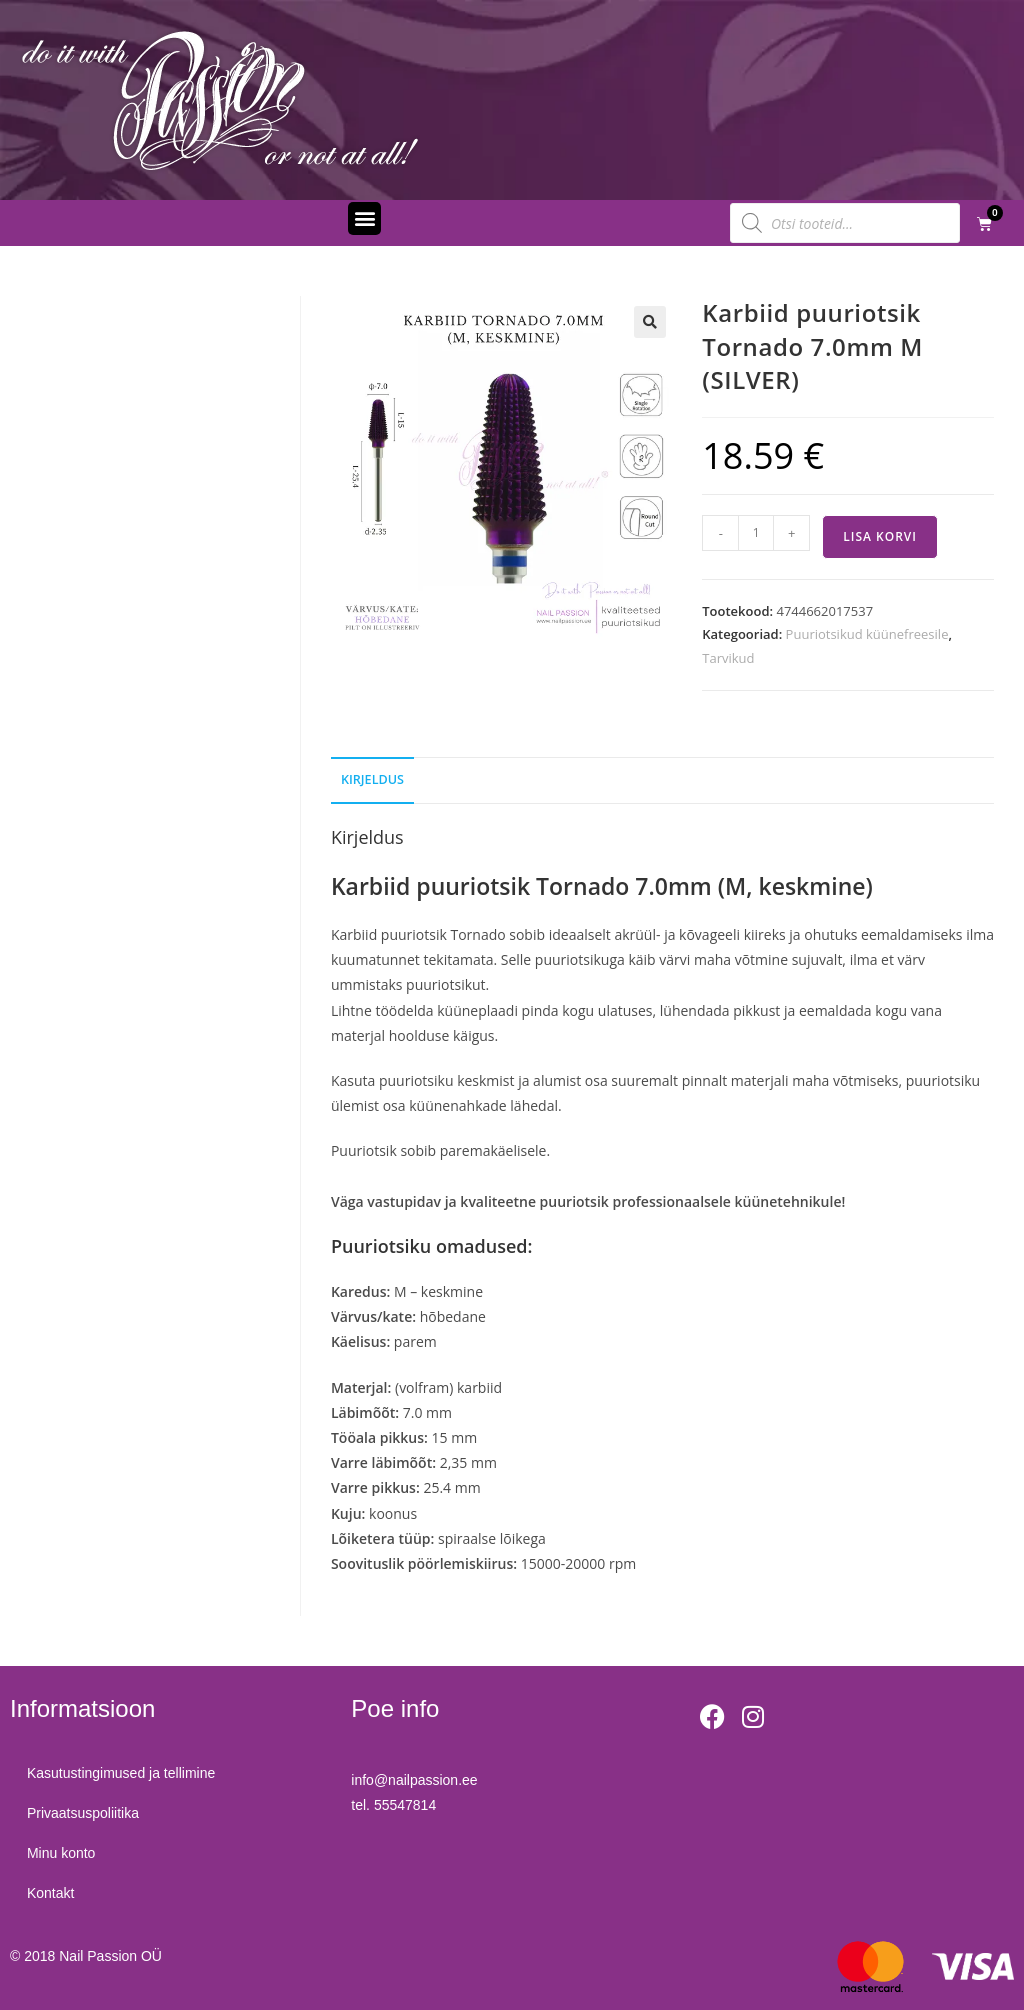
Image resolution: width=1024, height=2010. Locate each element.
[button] (364, 218)
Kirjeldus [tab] (372, 779)
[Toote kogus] (756, 533)
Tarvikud (728, 658)
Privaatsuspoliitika (86, 1813)
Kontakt (53, 1893)
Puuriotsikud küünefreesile (867, 634)
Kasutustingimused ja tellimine (124, 1773)
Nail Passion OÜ (110, 1956)
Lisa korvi (880, 536)
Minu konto (64, 1853)
